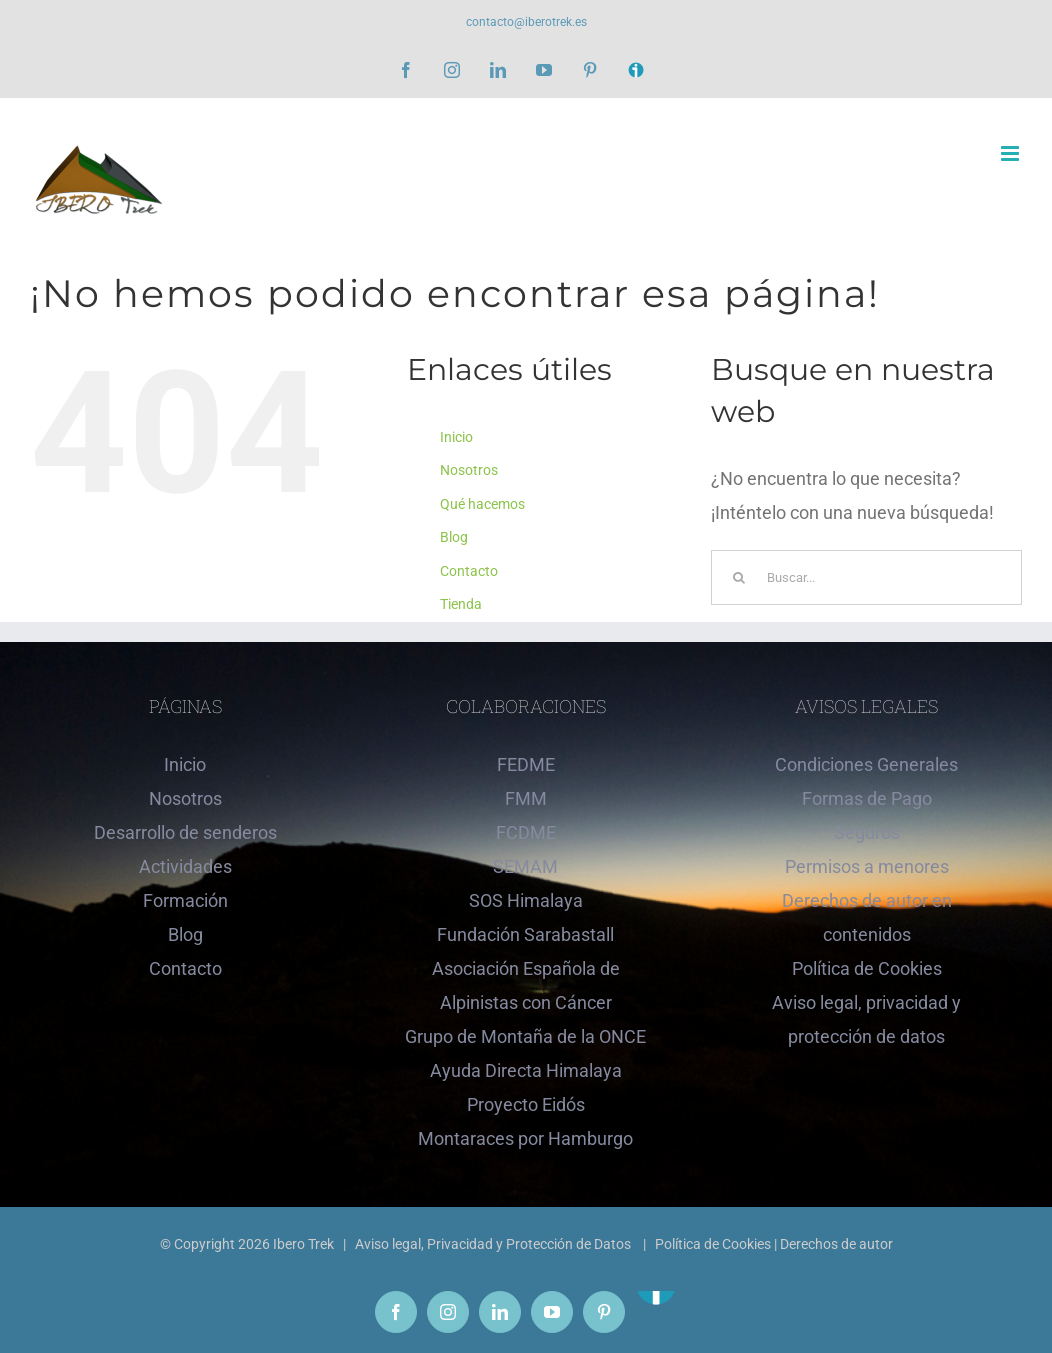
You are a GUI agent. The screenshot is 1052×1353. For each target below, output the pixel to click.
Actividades (185, 866)
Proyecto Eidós (526, 1104)
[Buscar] (738, 577)
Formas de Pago (867, 798)
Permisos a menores (867, 866)
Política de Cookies (867, 968)
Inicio (456, 437)
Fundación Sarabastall (525, 934)
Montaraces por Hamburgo (525, 1138)
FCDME (526, 832)
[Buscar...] (866, 577)
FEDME (526, 764)
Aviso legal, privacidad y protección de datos (866, 1019)
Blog (454, 537)
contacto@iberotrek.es (526, 22)
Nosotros (469, 470)
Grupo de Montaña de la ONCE (525, 1036)
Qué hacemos (482, 504)
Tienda (461, 604)
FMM (526, 798)
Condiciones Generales (866, 764)
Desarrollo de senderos (185, 832)
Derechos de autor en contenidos (867, 917)
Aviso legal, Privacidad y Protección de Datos (494, 1244)
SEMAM (525, 866)
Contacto (469, 571)
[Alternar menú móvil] (1011, 153)
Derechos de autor (836, 1244)
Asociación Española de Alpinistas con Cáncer (526, 985)
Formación (185, 900)
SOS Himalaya (526, 900)
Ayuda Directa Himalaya (526, 1070)
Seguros (867, 832)
